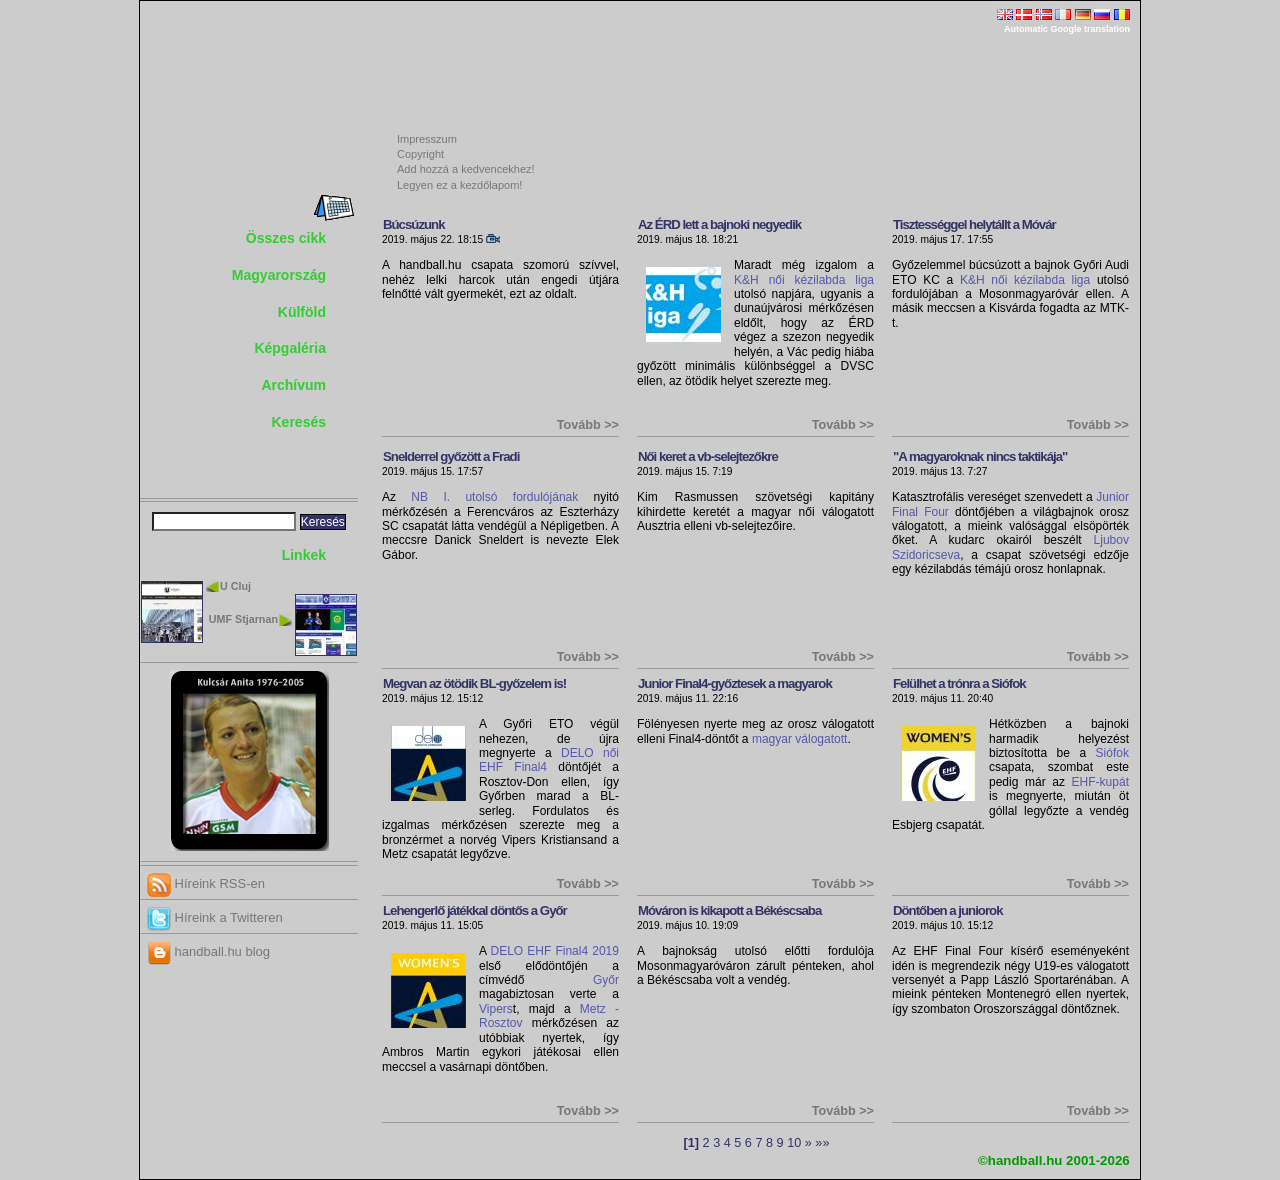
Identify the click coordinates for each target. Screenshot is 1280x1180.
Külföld (302, 312)
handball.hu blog (208, 951)
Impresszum (427, 139)
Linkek (304, 555)
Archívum (293, 385)
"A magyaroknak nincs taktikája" (980, 456)
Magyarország (279, 275)
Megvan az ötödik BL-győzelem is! (474, 683)
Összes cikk (286, 238)
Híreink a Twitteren (215, 917)
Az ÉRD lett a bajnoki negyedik (719, 224)
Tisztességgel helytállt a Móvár (974, 224)
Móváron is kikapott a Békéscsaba (729, 910)
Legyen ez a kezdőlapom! (459, 185)
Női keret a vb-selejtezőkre (708, 456)
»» (822, 1143)
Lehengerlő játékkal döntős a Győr (475, 910)
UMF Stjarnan (243, 619)
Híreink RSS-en (206, 883)
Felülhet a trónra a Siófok (959, 683)
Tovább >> (588, 425)
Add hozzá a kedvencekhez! (466, 169)
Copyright (420, 154)
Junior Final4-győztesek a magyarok (735, 683)
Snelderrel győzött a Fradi (451, 456)
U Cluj (235, 586)
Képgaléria (290, 348)
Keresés (299, 422)
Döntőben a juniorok (948, 910)
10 (794, 1143)
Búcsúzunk (414, 224)
